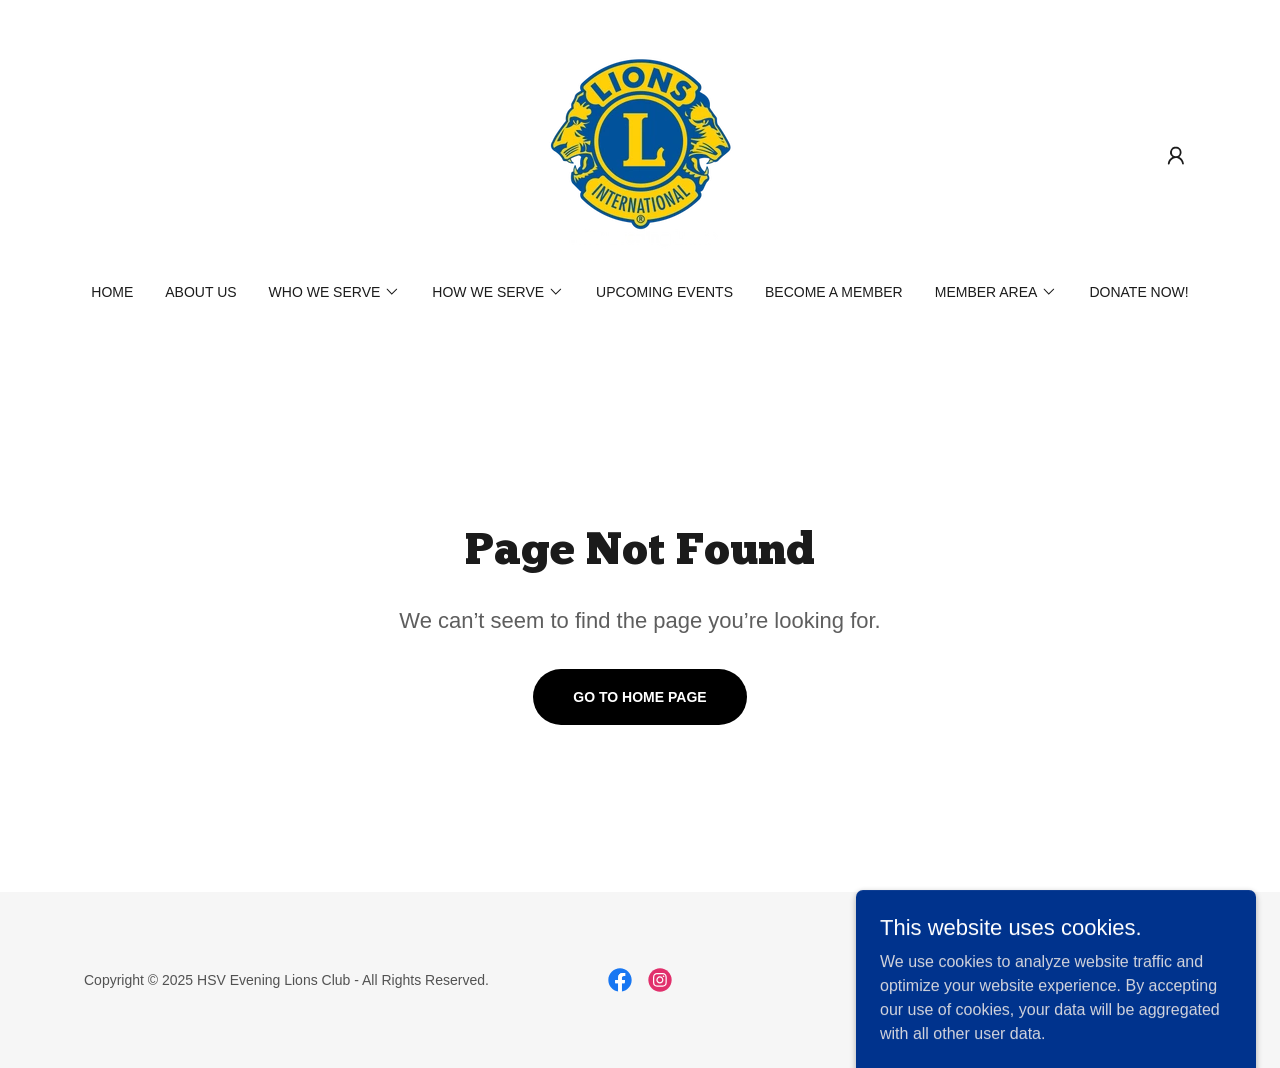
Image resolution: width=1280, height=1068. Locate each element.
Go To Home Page (639, 697)
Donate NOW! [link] (1138, 292)
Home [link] (112, 292)
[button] (1176, 156)
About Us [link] (200, 292)
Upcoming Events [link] (664, 292)
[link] (640, 154)
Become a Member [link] (834, 292)
